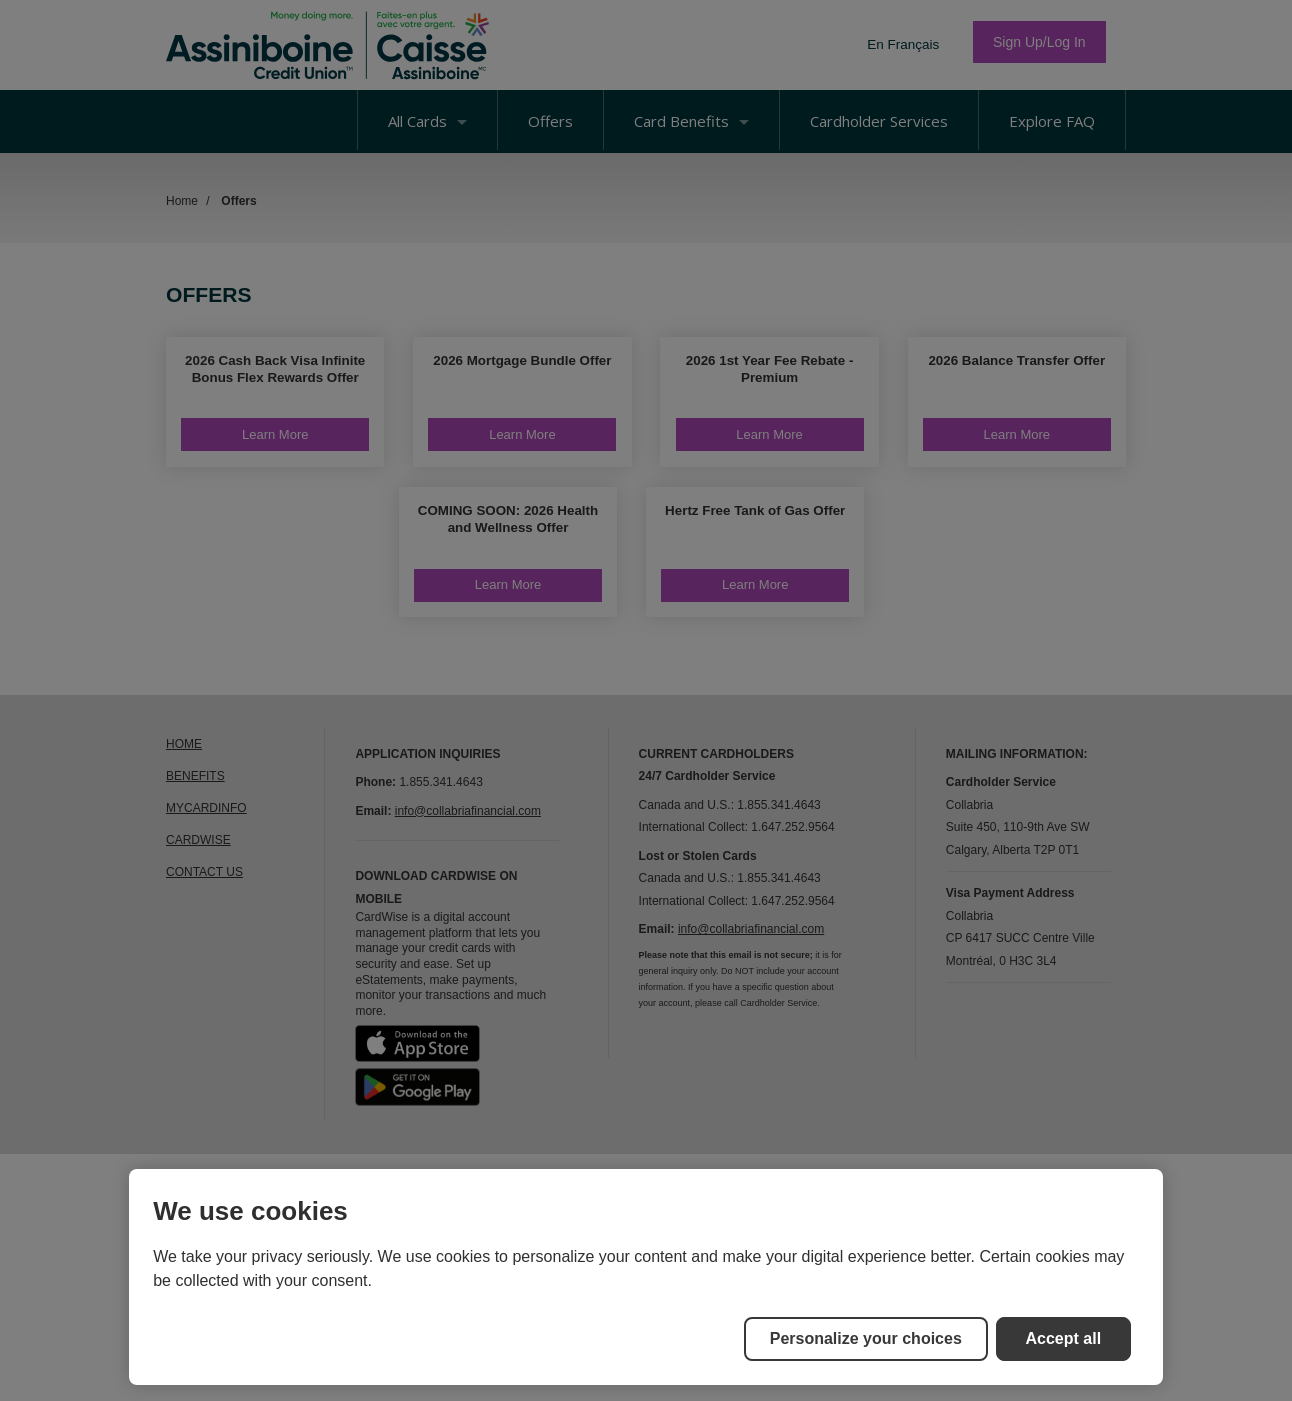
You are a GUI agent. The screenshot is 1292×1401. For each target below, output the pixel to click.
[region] (646, 1277)
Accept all (1064, 1338)
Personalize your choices (866, 1338)
